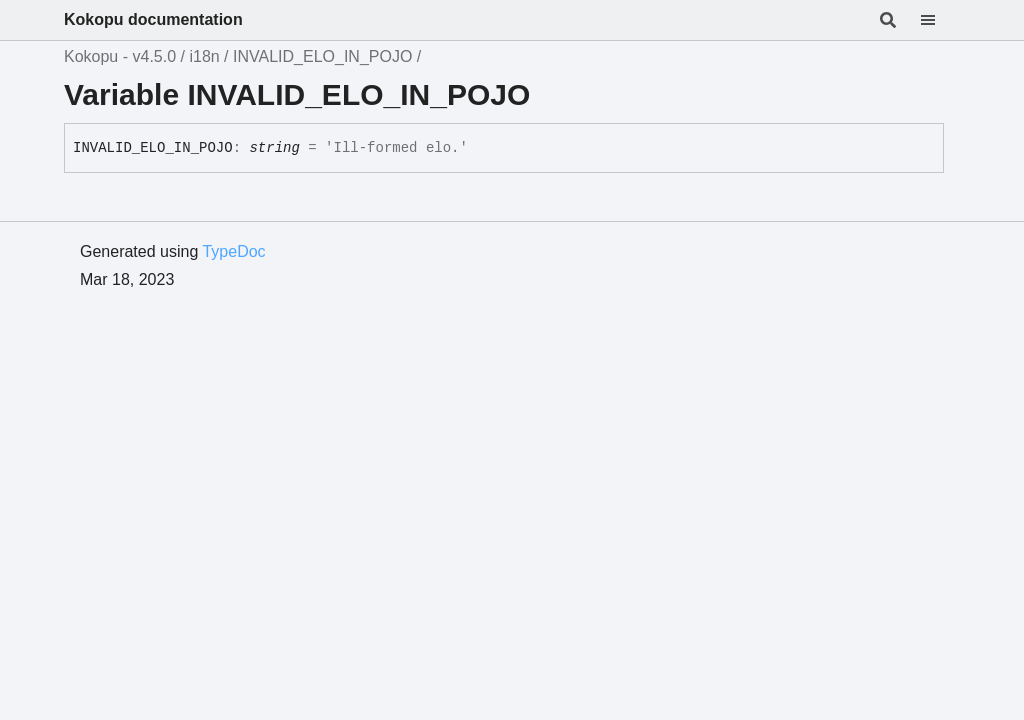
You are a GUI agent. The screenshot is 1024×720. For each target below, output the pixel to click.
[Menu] (940, 20)
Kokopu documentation (153, 19)
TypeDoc (233, 251)
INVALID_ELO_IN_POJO (322, 56)
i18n (204, 56)
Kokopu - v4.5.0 (120, 56)
